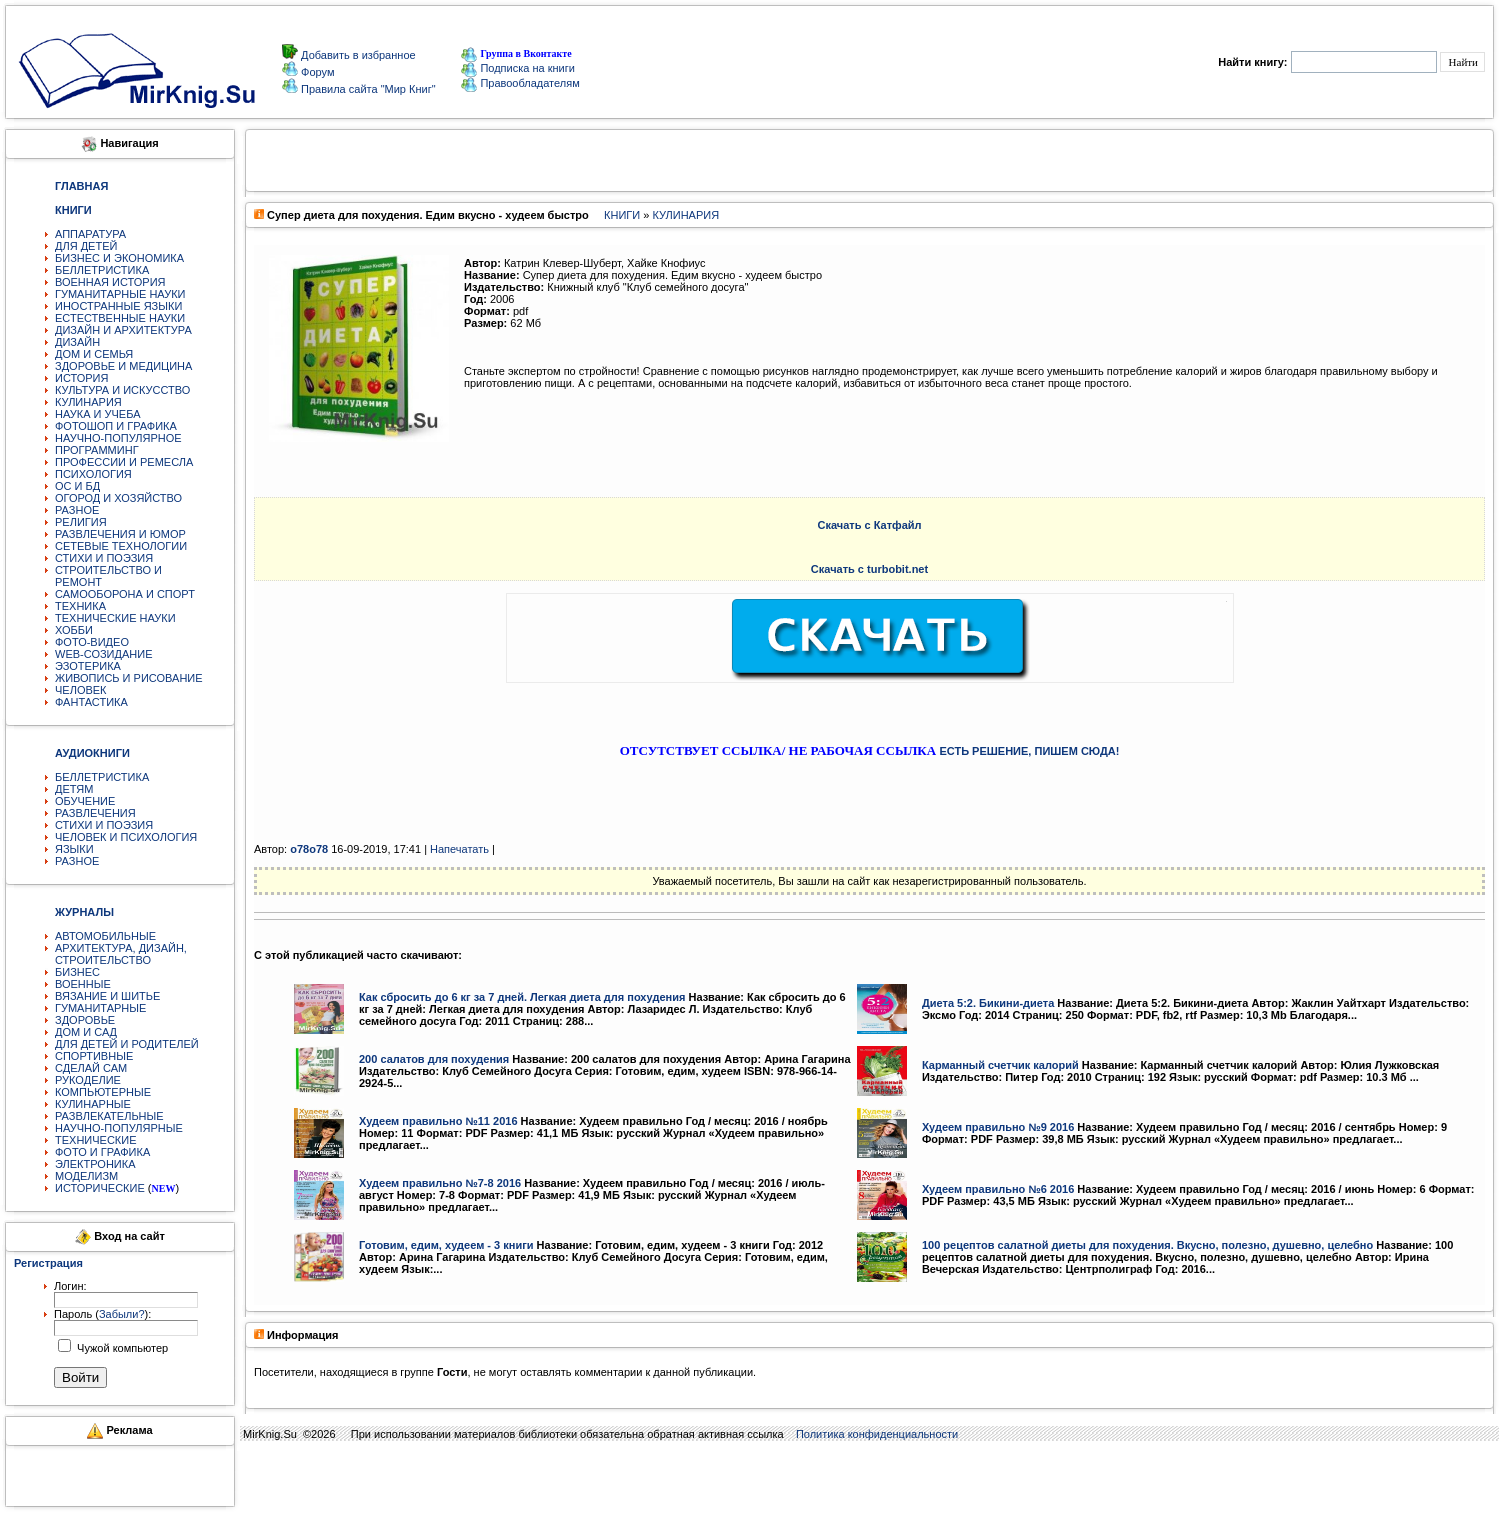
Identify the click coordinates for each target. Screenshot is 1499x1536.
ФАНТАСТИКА (91, 702)
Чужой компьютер (121, 1348)
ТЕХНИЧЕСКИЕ (96, 1140)
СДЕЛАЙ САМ (91, 1068)
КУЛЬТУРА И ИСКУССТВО (122, 390)
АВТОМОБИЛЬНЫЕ (105, 936)
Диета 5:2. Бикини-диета (988, 1003)
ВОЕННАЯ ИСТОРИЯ (110, 282)
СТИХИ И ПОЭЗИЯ (104, 558)
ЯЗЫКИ (74, 849)
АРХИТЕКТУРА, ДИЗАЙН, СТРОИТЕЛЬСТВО (121, 954)
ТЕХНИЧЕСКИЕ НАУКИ (115, 618)
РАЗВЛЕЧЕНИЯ (95, 813)
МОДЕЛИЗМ (86, 1176)
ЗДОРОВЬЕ (85, 1020)
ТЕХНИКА (80, 606)
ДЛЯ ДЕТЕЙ (86, 246)
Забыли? (122, 1314)
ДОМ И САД (86, 1032)
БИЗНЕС (77, 972)
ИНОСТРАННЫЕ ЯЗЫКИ (118, 306)
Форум (316, 72)
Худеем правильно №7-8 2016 (440, 1183)
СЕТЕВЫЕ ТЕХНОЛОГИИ (121, 546)
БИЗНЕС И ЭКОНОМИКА (119, 258)
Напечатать (459, 849)
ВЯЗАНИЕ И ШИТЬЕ (107, 996)
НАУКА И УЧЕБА (98, 414)
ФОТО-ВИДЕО (92, 642)
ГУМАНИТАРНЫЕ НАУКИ (120, 294)
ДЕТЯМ (74, 789)
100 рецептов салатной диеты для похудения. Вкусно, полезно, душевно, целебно (1147, 1245)
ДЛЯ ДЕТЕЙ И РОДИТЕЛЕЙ (127, 1044)
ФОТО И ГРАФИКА (102, 1152)
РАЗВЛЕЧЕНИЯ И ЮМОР (120, 534)
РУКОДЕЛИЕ (88, 1080)
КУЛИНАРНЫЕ (93, 1104)
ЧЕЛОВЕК (81, 690)
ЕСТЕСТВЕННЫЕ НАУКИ (120, 318)
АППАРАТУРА (90, 234)
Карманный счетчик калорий (1000, 1065)
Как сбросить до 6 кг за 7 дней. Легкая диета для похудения (522, 997)
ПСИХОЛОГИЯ (93, 474)
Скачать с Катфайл (869, 525)
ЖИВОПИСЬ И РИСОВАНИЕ (129, 678)
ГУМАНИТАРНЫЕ (100, 1008)
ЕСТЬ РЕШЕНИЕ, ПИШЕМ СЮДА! (1029, 751)
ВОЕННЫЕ (83, 984)
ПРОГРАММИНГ (97, 450)
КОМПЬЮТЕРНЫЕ (103, 1092)
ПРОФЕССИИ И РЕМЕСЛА (124, 462)
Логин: (70, 1286)
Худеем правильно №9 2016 (998, 1127)
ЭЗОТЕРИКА (88, 666)
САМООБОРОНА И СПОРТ (125, 594)
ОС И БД (77, 486)
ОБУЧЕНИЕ (85, 801)
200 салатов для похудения (434, 1059)
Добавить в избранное (357, 55)
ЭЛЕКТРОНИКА (95, 1164)
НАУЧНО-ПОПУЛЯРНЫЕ (119, 1128)
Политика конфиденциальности (877, 1434)
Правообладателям (520, 83)
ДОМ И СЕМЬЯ (94, 354)
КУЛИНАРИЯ (88, 402)
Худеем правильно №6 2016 (998, 1189)
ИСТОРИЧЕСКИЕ (100, 1188)
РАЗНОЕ (77, 510)
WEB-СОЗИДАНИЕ (104, 654)
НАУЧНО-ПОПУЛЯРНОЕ (118, 438)
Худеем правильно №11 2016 (438, 1121)
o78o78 (309, 849)
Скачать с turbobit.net (869, 569)
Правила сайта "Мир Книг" (367, 89)
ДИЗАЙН (77, 342)
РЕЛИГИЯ (81, 522)
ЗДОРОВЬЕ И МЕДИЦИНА (123, 366)
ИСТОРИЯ (81, 378)
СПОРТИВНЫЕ (94, 1056)
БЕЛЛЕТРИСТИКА (102, 270)
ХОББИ (74, 630)
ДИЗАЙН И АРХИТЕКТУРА (123, 330)
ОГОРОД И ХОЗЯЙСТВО (118, 498)
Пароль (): (102, 1314)
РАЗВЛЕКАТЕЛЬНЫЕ (109, 1116)
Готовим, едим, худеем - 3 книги (446, 1245)
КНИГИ (622, 215)
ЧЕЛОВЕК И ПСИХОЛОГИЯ (126, 837)
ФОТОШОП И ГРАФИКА (116, 426)
